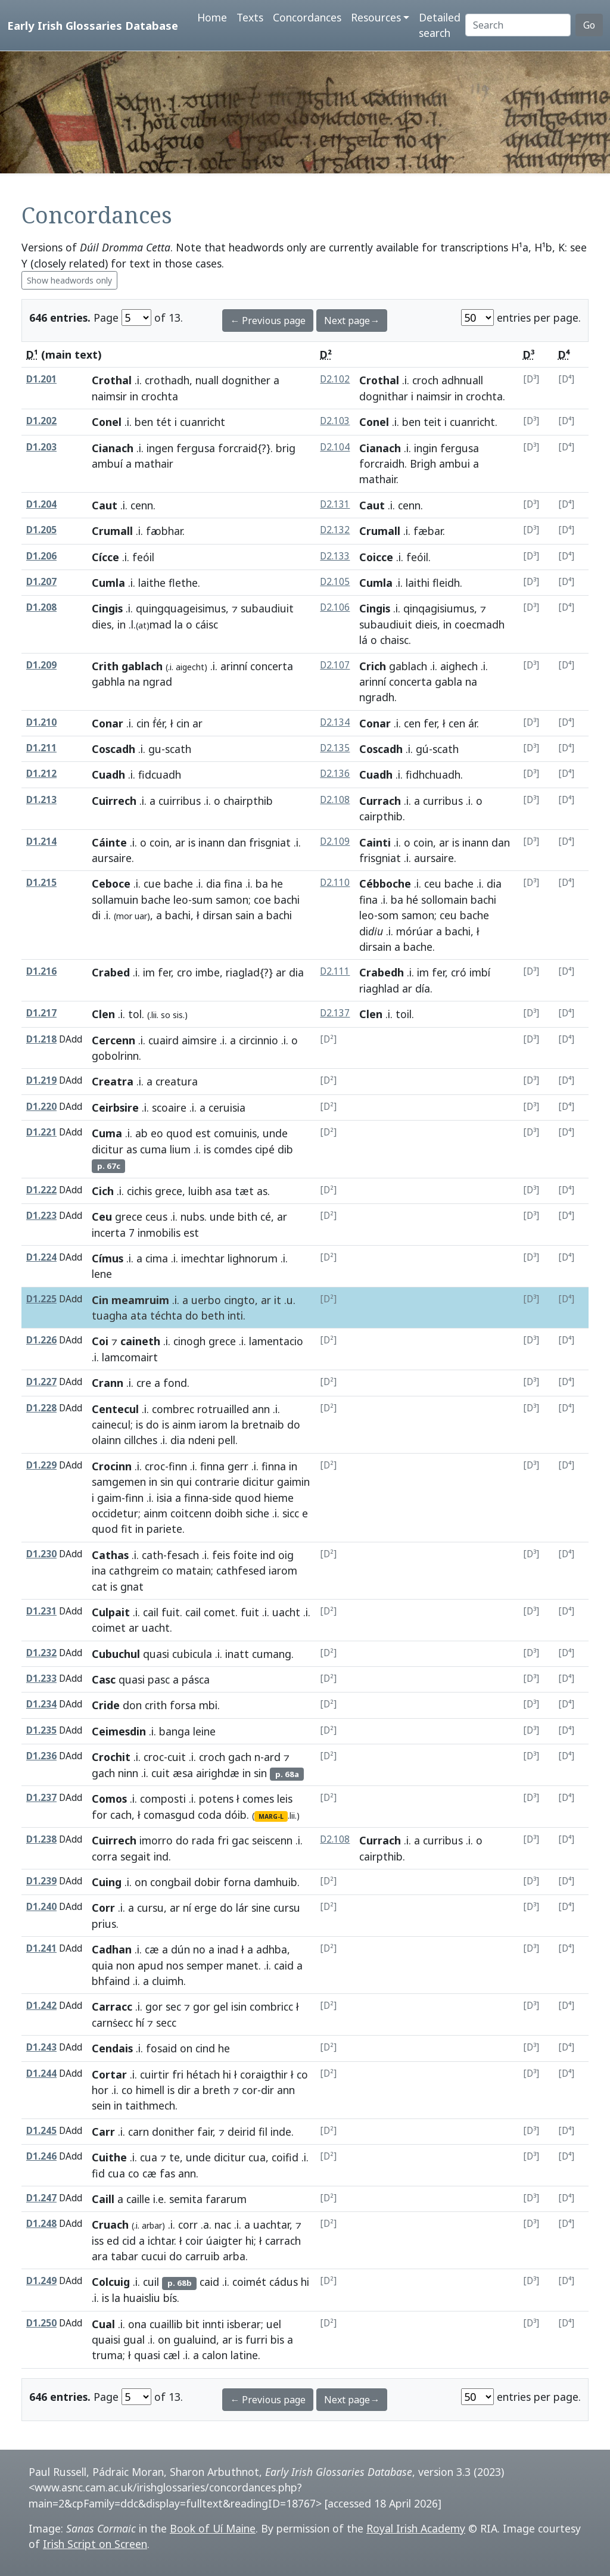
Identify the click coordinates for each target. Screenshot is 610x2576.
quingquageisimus (181, 608)
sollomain (444, 899)
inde (280, 2131)
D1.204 (41, 504)
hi (227, 2074)
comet (219, 1612)
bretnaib (263, 1424)
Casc (104, 1679)
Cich (103, 1191)
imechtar (203, 1258)
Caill (103, 2199)
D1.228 (41, 1408)
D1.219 (41, 1080)
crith (156, 1705)
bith (247, 1216)
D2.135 (335, 748)
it (277, 1300)
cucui (153, 2256)
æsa (183, 1773)
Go (589, 25)
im (149, 972)
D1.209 (41, 665)
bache (178, 883)
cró (458, 972)
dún (180, 1949)
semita (186, 2199)
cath (152, 1555)
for (99, 1814)
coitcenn (190, 1513)
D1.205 (41, 530)
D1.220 (41, 1106)
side (222, 1498)
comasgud (169, 1814)
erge (205, 1907)
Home (212, 17)
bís (170, 2298)
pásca (196, 1679)
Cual (103, 2324)
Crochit (111, 1757)
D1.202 (41, 421)
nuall (207, 380)
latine (244, 2355)
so (165, 1015)
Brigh (423, 463)
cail (150, 1612)
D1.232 (41, 1653)
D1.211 (41, 748)
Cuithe (109, 2157)
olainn (106, 1440)
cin (143, 723)
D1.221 (41, 1132)
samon (232, 899)
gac (240, 1840)
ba (262, 883)
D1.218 (41, 1039)
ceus (156, 1216)
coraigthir (264, 2074)
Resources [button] (376, 17)
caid (284, 1965)
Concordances (307, 17)
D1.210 (41, 722)
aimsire (199, 1040)
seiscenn (272, 1840)
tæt (244, 1191)
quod (179, 1133)
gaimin (293, 1481)
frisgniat (270, 842)
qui (184, 1481)
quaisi (106, 2339)
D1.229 (41, 1465)
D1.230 (41, 1554)
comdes (233, 1149)
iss (98, 2240)
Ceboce (111, 883)
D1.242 (41, 2005)
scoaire (169, 1107)
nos (174, 1965)
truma (107, 2355)
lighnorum (253, 1258)
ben (144, 422)
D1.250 (41, 2323)
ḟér (158, 723)
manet (242, 1965)
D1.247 (41, 2198)
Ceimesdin (119, 1731)
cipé (265, 1149)
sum (202, 899)
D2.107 (335, 665)
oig (286, 1555)
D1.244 (41, 2073)
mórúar (414, 931)
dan (237, 842)
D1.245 (41, 2130)
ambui (454, 463)
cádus (283, 2282)
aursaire (112, 858)
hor (100, 2090)
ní (187, 1907)
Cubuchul (116, 1654)
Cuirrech (114, 801)
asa (223, 1191)
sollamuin (115, 899)
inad (227, 1949)
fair (205, 2131)
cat (99, 1586)
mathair (377, 479)
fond (175, 1383)
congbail (170, 1882)
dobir (207, 1882)
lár (242, 1907)
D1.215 (41, 882)
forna (237, 1882)
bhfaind (111, 1981)
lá (363, 640)
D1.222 (41, 1190)
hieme (279, 1498)
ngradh (376, 697)
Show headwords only (69, 280)
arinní (233, 666)
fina (233, 883)
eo (157, 1133)
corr (188, 2224)
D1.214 (41, 841)
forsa (183, 1705)
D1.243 (41, 2047)
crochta (484, 396)
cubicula (192, 1654)
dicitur (107, 1149)
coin (159, 842)
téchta (166, 1315)
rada (203, 1840)
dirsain (375, 946)
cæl (171, 2355)
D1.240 (41, 1906)
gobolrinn (115, 1056)
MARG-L (271, 1816)
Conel (107, 422)
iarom (213, 1424)
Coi (100, 1341)
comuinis (235, 1133)
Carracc (112, 2006)
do (191, 1315)
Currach (380, 801)
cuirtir (154, 2074)
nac (222, 2224)
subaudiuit (267, 608)
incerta (109, 1232)
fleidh (446, 582)
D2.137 (335, 1013)
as (131, 1149)
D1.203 (41, 447)
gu (154, 749)
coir (194, 2240)
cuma (153, 1149)
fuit (170, 1612)
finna (212, 1466)
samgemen (119, 1481)
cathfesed (241, 1570)
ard (272, 1757)
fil (263, 2131)
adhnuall (462, 380)
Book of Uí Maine (213, 2528)
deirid (242, 2131)
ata (138, 1315)
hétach (203, 2074)
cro (184, 972)
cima (156, 1258)
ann (261, 1409)
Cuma (107, 1133)
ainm (184, 1424)
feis (221, 1555)
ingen (160, 448)
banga (174, 1731)
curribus (443, 801)
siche (257, 1513)
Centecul (115, 1409)
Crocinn (112, 1466)
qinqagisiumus (438, 608)
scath (445, 749)
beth (213, 1315)
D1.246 (41, 2156)
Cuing (107, 1882)
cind (205, 2048)
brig (285, 448)
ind (267, 1555)
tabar (124, 2256)
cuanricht (472, 422)
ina (99, 1570)
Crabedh (381, 972)
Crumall (112, 531)
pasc (159, 1679)
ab (141, 1133)
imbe (207, 972)
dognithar (383, 396)
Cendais (112, 2048)
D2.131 (335, 504)
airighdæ (217, 1773)
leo (180, 899)
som (388, 915)
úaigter (224, 2240)
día (422, 988)
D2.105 (335, 581)
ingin (425, 448)
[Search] (518, 25)
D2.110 (335, 882)
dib (285, 1149)
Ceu (102, 1216)
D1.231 (41, 1611)
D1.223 (41, 1215)
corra (104, 1856)
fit (126, 1529)
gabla (448, 681)
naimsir (109, 396)
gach (239, 1757)
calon (215, 2355)
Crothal (112, 380)
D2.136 (335, 773)
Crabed (111, 972)
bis (277, 2339)
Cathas (110, 1555)
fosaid (161, 2048)
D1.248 (41, 2223)
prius (104, 1924)
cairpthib (381, 816)
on (141, 1882)
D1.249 (41, 2281)
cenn (141, 505)
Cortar (109, 2074)
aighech (459, 666)
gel (220, 2006)
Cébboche (385, 883)
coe (262, 899)
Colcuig (111, 2282)
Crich (372, 666)
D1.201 (41, 379)
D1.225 (41, 1299)
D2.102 (335, 379)
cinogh (189, 1341)
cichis (139, 1191)
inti (235, 1315)
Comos (109, 1798)
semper (204, 1965)
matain (193, 1570)
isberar (244, 2324)
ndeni (201, 1440)
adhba (271, 1949)
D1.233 (41, 1678)
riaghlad (379, 988)
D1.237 (41, 1797)
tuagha (109, 1315)
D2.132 (335, 530)
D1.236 (41, 1756)
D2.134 (335, 722)
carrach (283, 2240)
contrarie (217, 1481)
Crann (107, 1383)
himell (150, 2090)
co (167, 1570)
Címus (107, 1258)
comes (258, 1798)
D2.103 (335, 421)
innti (213, 2324)
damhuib (275, 1882)
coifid (285, 2157)
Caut (104, 505)
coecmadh (480, 624)
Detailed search (439, 25)
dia (213, 883)
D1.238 (41, 1839)
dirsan (217, 915)
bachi (287, 899)
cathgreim (134, 1570)
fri (223, 1840)
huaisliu (141, 2298)
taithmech (150, 2105)
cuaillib (166, 2324)
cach (121, 1814)
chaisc (394, 640)
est (203, 1133)
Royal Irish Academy (415, 2528)
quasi (156, 1654)
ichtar (161, 2240)
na (134, 681)
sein (101, 2105)
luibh (200, 1191)
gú (422, 749)
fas (167, 2173)
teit (432, 422)
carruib (202, 2256)
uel (273, 2324)
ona (137, 2324)
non (125, 1965)
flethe (183, 582)
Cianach (112, 448)
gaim (109, 1498)
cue (152, 883)
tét (164, 422)
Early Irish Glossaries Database (92, 25)
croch (425, 380)
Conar (107, 723)
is (191, 842)
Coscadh (113, 749)
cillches (140, 1440)
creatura (176, 1081)
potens (216, 1798)
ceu (432, 883)
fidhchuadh (433, 774)
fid (98, 2173)
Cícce (105, 557)
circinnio (258, 1040)
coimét (249, 2282)
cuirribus (179, 801)
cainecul (111, 1424)
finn (178, 1466)
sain (244, 915)
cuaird (163, 1040)
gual (134, 2339)
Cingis (107, 608)
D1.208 (41, 607)
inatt (237, 1654)
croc (155, 1466)
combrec (173, 1409)
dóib (236, 1814)
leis (284, 1798)
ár (472, 723)
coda (210, 1814)
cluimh (167, 1981)
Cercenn (113, 1040)
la (179, 624)
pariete (164, 1529)
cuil (151, 2282)
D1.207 (41, 581)
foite (245, 1555)
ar (180, 842)
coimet (109, 1627)
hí (140, 2022)
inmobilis (159, 1232)
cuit (176, 1757)
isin (239, 2006)
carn (138, 2131)
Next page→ (351, 320)
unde (275, 1133)
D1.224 (41, 1257)
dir (184, 2090)
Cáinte (109, 842)
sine (260, 1907)
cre (143, 1383)
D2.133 (335, 556)
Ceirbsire (115, 1107)
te (174, 2157)
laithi (418, 582)
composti (163, 1798)
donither (173, 2131)
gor (154, 2006)
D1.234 (41, 1704)
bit (193, 2324)
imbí (479, 972)
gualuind (194, 2339)
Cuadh (108, 774)
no (199, 1949)
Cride (106, 1705)
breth (216, 2090)
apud (150, 1965)
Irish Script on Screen (95, 2544)
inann (211, 842)
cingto (239, 1300)
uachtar (271, 2224)
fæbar (428, 531)
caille (138, 2199)
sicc (290, 1513)
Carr (103, 2131)
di (96, 915)
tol (135, 1014)
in (134, 396)
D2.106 (335, 607)
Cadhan (112, 1949)
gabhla (108, 681)
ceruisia (226, 1107)
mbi (208, 1705)
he (277, 883)
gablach (408, 666)
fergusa (195, 448)
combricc (271, 2006)
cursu (150, 1907)
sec (173, 2006)
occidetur (115, 1513)
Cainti (375, 842)
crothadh (167, 380)
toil (404, 1014)
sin (166, 1481)
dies (101, 624)
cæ (152, 1949)
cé (265, 1216)
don (132, 1705)
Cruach (110, 2224)
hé (412, 899)
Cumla (108, 582)
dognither (246, 380)
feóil (417, 557)
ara (100, 2256)
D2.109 (335, 841)
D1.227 (41, 1382)
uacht (286, 1612)
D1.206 (41, 556)
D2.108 (335, 800)
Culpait (111, 1612)
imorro (156, 1840)
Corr (103, 1907)
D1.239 (41, 1881)
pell (226, 1440)
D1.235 (41, 1730)
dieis (426, 624)
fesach (183, 1555)
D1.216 (41, 971)
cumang (271, 1654)
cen (412, 723)
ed (113, 2240)
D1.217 (41, 1013)
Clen (103, 1014)
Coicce (376, 557)
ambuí (107, 463)
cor (249, 2090)
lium (180, 1149)
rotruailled (223, 1409)
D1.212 (41, 773)
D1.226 (41, 1340)
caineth (140, 1341)
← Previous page (268, 320)
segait (135, 1856)
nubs (192, 1216)
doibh (228, 1513)
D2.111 (335, 971)
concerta (271, 666)
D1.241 (41, 1948)
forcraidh (381, 463)
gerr (238, 1466)
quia (102, 1965)
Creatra (112, 1081)
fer (430, 723)
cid (129, 2240)
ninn (128, 1773)
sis (178, 1015)
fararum (226, 2199)
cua (148, 2157)
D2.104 (335, 447)
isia (164, 1498)
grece (168, 1191)
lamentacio (276, 1341)
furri (256, 2339)
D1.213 (41, 800)
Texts (249, 17)
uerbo (206, 1300)
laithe (152, 582)
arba (234, 2256)
